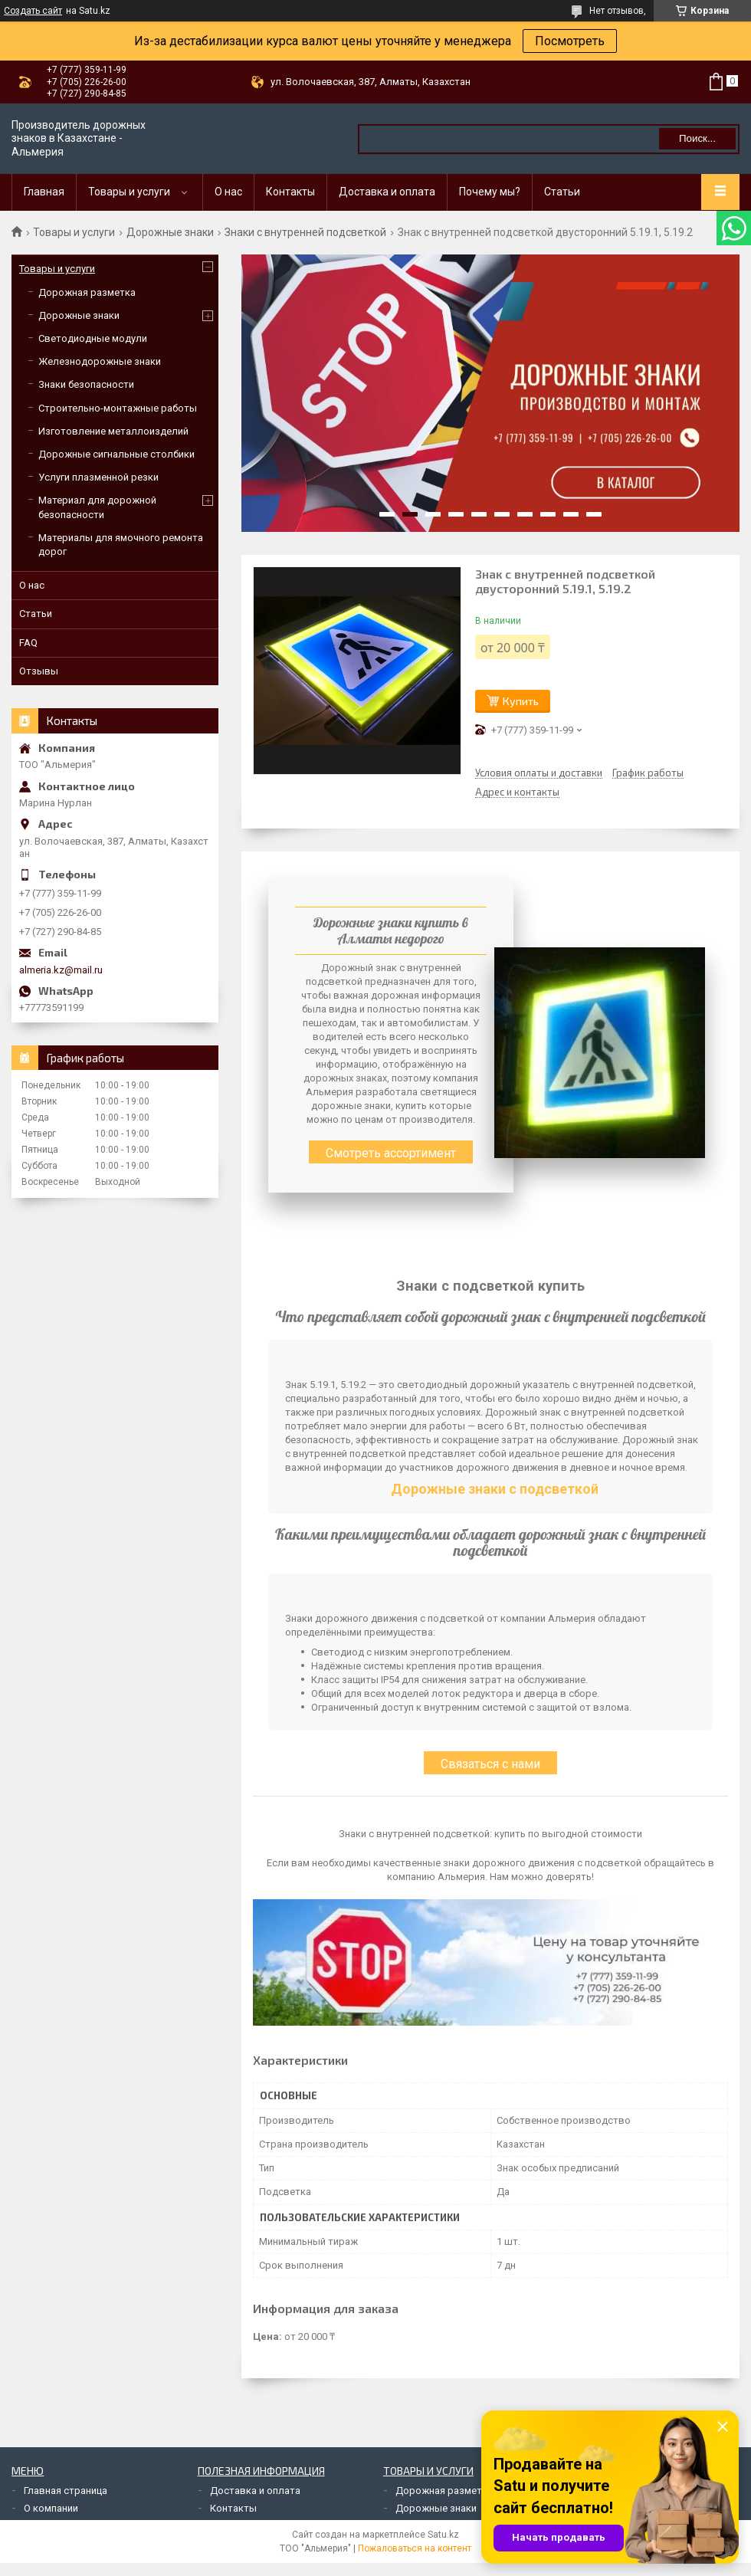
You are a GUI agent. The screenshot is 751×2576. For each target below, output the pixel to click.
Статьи (562, 191)
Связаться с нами (490, 1764)
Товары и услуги (129, 191)
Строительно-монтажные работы (117, 408)
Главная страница (65, 2490)
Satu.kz (443, 2534)
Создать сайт (33, 10)
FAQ (28, 642)
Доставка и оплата (387, 191)
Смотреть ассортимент (391, 1153)
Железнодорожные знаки (99, 361)
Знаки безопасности (86, 384)
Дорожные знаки (170, 232)
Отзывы (38, 671)
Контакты (290, 191)
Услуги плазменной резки (98, 477)
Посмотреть (570, 41)
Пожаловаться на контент (414, 2548)
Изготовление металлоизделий (113, 431)
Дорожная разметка (87, 292)
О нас (228, 191)
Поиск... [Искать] (697, 138)
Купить (521, 700)
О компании (51, 2508)
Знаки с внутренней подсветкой (305, 232)
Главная (44, 191)
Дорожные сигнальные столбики (116, 454)
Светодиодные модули (92, 338)
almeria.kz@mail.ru (61, 970)
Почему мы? (489, 191)
